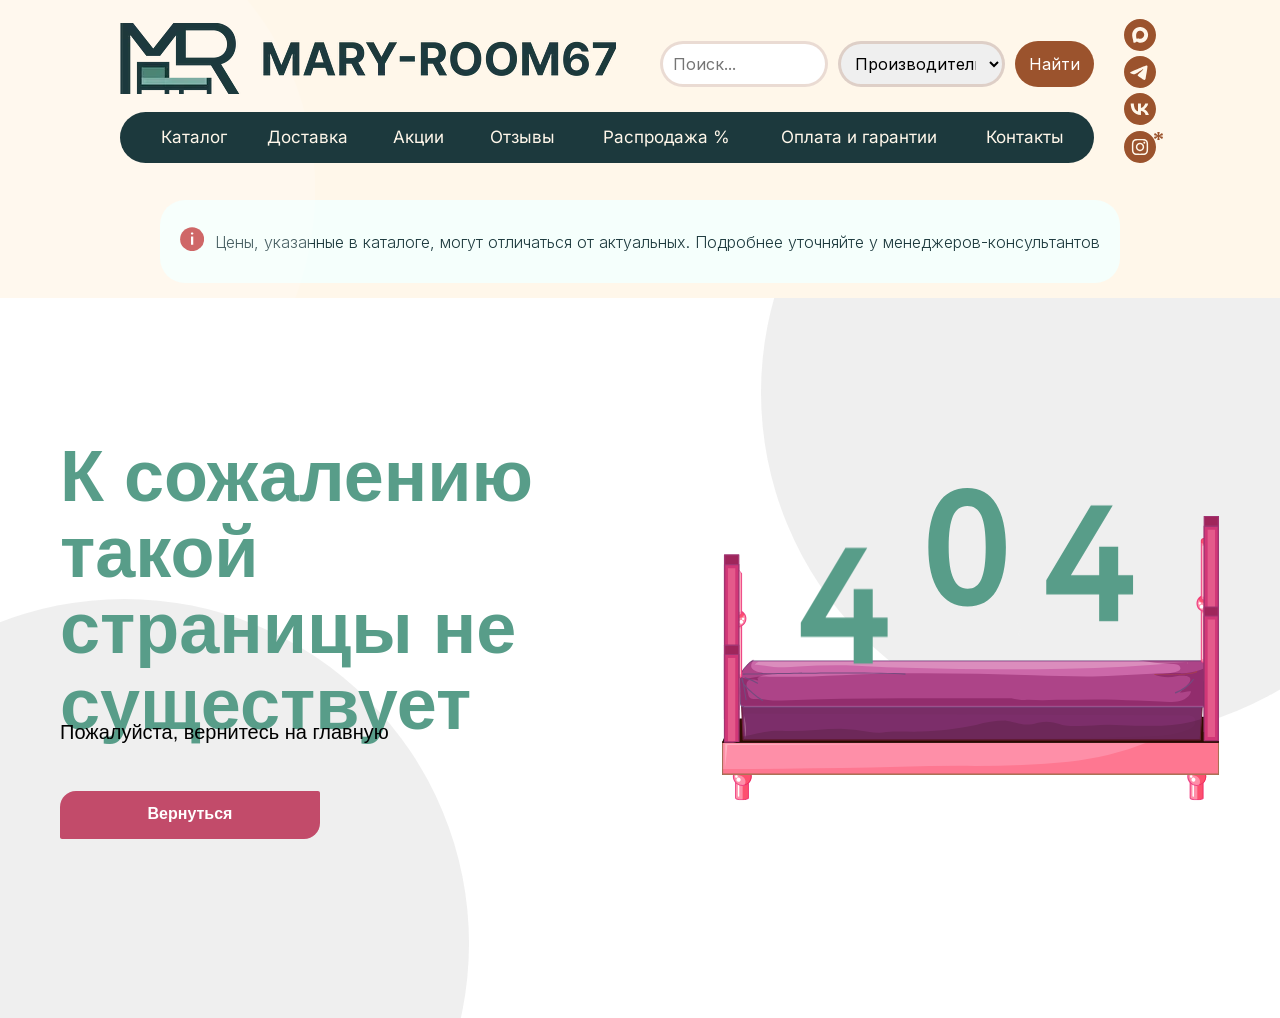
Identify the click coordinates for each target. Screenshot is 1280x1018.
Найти (1054, 64)
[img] (368, 58)
